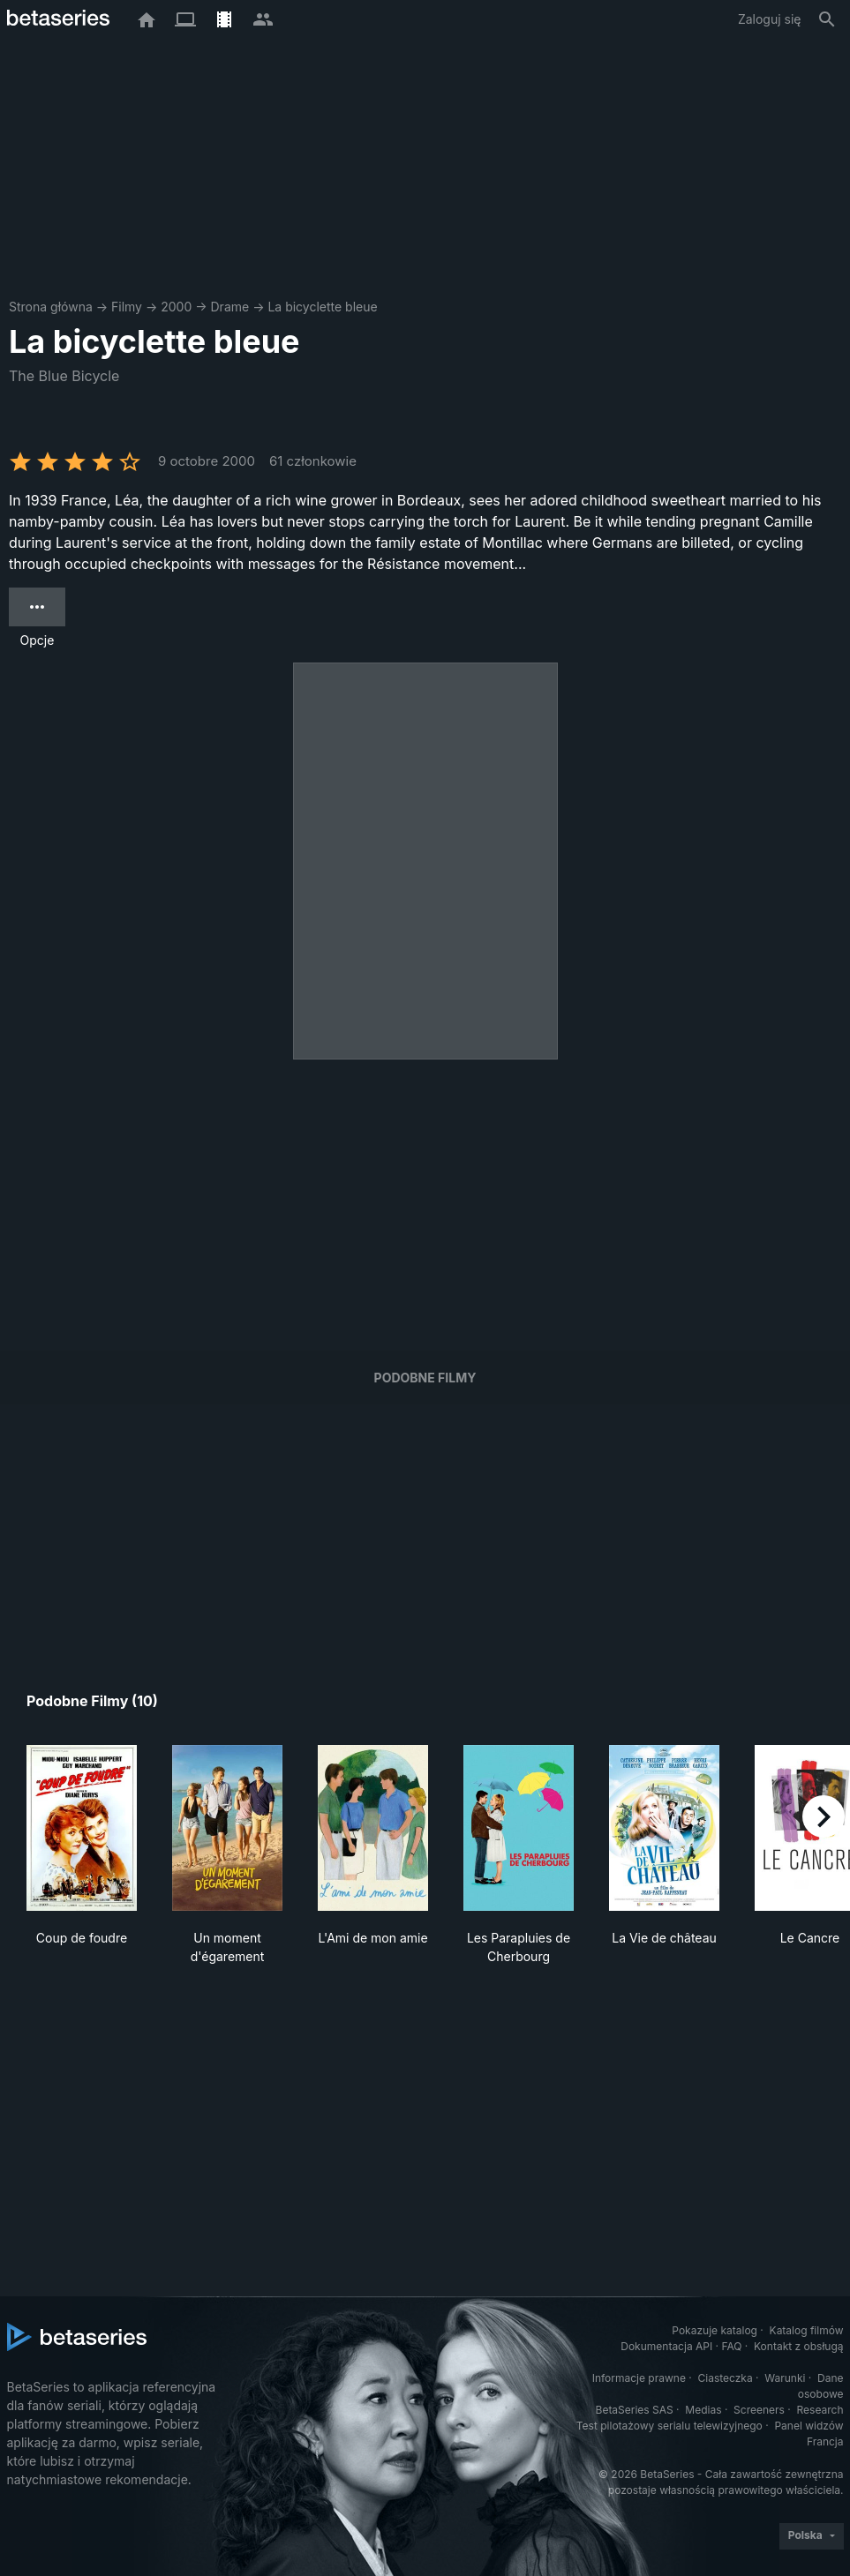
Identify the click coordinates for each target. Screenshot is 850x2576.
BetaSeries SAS (634, 2409)
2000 (176, 306)
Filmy (126, 306)
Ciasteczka (724, 2378)
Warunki (784, 2378)
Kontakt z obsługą (798, 2346)
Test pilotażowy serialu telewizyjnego (669, 2425)
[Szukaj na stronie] (827, 19)
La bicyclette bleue (322, 306)
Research (820, 2409)
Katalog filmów (807, 2330)
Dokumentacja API (666, 2346)
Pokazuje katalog (714, 2330)
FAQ (731, 2346)
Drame (230, 306)
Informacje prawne (639, 2378)
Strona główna (51, 306)
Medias (703, 2409)
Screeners (759, 2409)
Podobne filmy (425, 1377)
